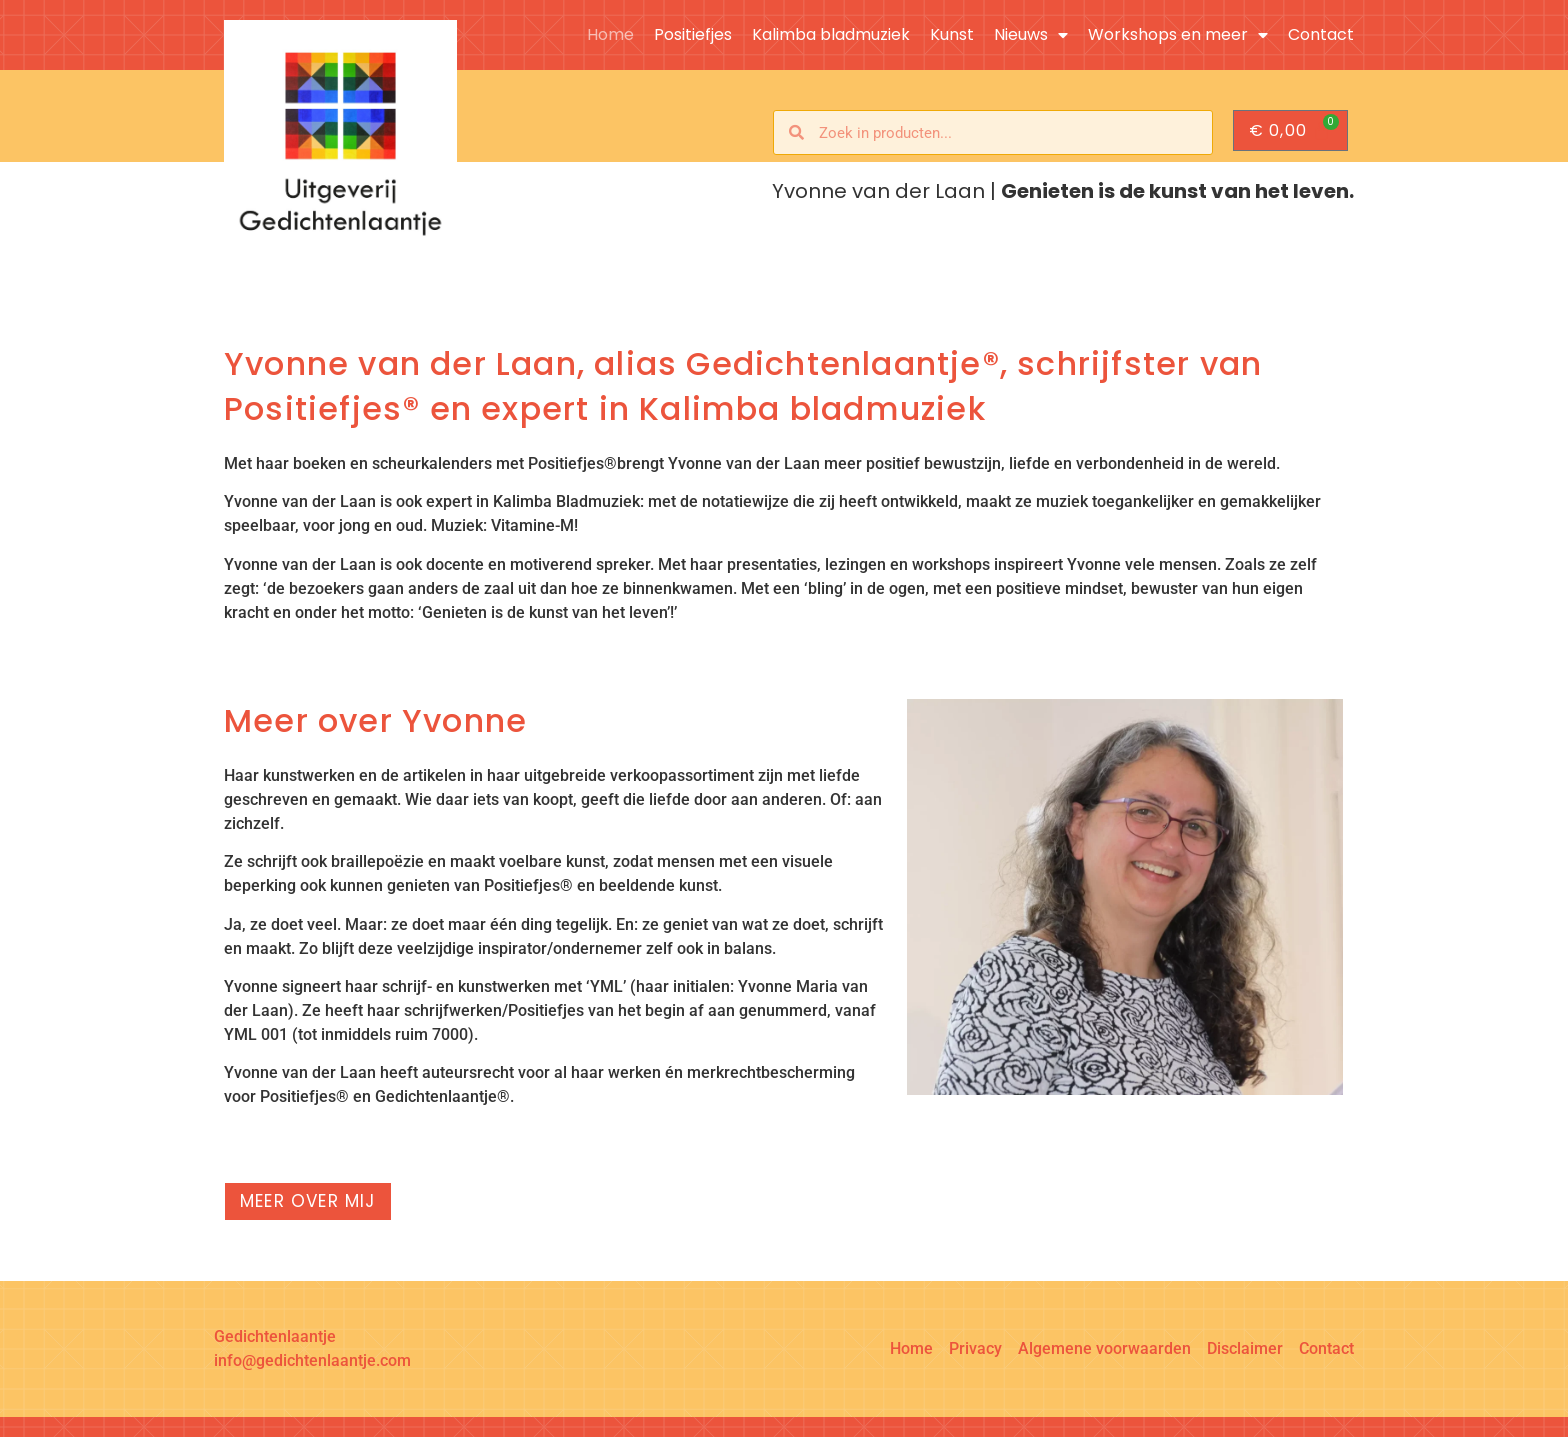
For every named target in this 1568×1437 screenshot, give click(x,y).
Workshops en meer (1178, 35)
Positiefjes (693, 35)
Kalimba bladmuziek (831, 35)
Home (610, 35)
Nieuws (1031, 35)
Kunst (952, 35)
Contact (1321, 35)
